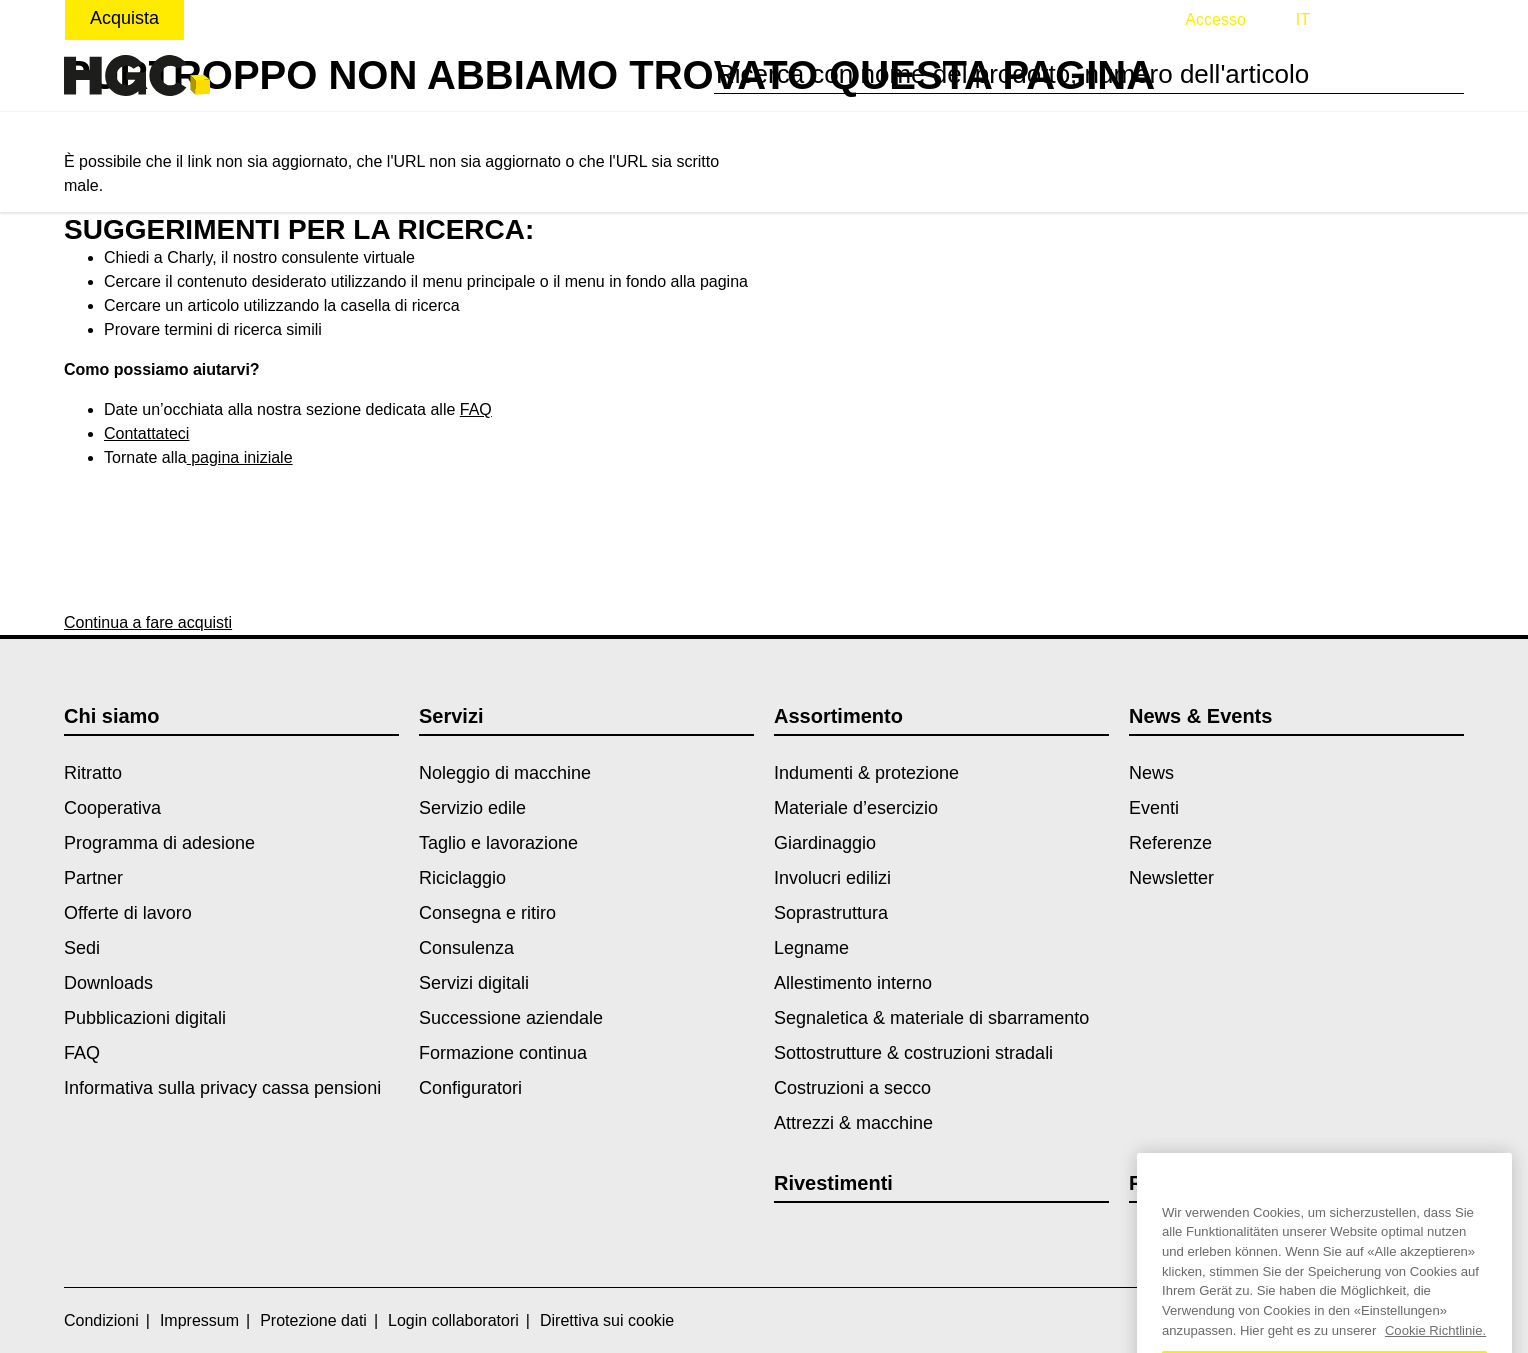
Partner (93, 878)
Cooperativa (112, 808)
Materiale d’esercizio (856, 808)
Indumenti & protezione (866, 773)
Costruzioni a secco (852, 1088)
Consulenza (466, 948)
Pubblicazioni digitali (145, 1018)
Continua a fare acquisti (148, 622)
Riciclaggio (462, 878)
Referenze (1170, 843)
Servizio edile (472, 808)
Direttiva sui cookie (607, 1320)
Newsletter (1171, 878)
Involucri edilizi (832, 878)
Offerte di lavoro (128, 913)
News (1151, 773)
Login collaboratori (453, 1320)
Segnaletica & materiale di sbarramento (931, 1018)
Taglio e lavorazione (498, 843)
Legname (811, 948)
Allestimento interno (853, 983)
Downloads (108, 983)
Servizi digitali (474, 983)
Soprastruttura (831, 913)
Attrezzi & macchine (853, 1123)
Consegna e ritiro (487, 913)
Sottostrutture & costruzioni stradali (913, 1053)
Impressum (199, 1320)
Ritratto (93, 773)
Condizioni (101, 1320)
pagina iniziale (240, 457)
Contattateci (146, 433)
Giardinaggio (825, 843)
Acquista (124, 18)
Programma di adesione (159, 843)
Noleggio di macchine (505, 773)
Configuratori (470, 1088)
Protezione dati (313, 1320)
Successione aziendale (511, 1018)
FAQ (476, 409)
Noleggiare (252, 18)
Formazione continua (503, 1053)
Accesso (1215, 19)
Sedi (82, 948)
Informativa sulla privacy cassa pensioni (222, 1088)
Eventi (1154, 808)
